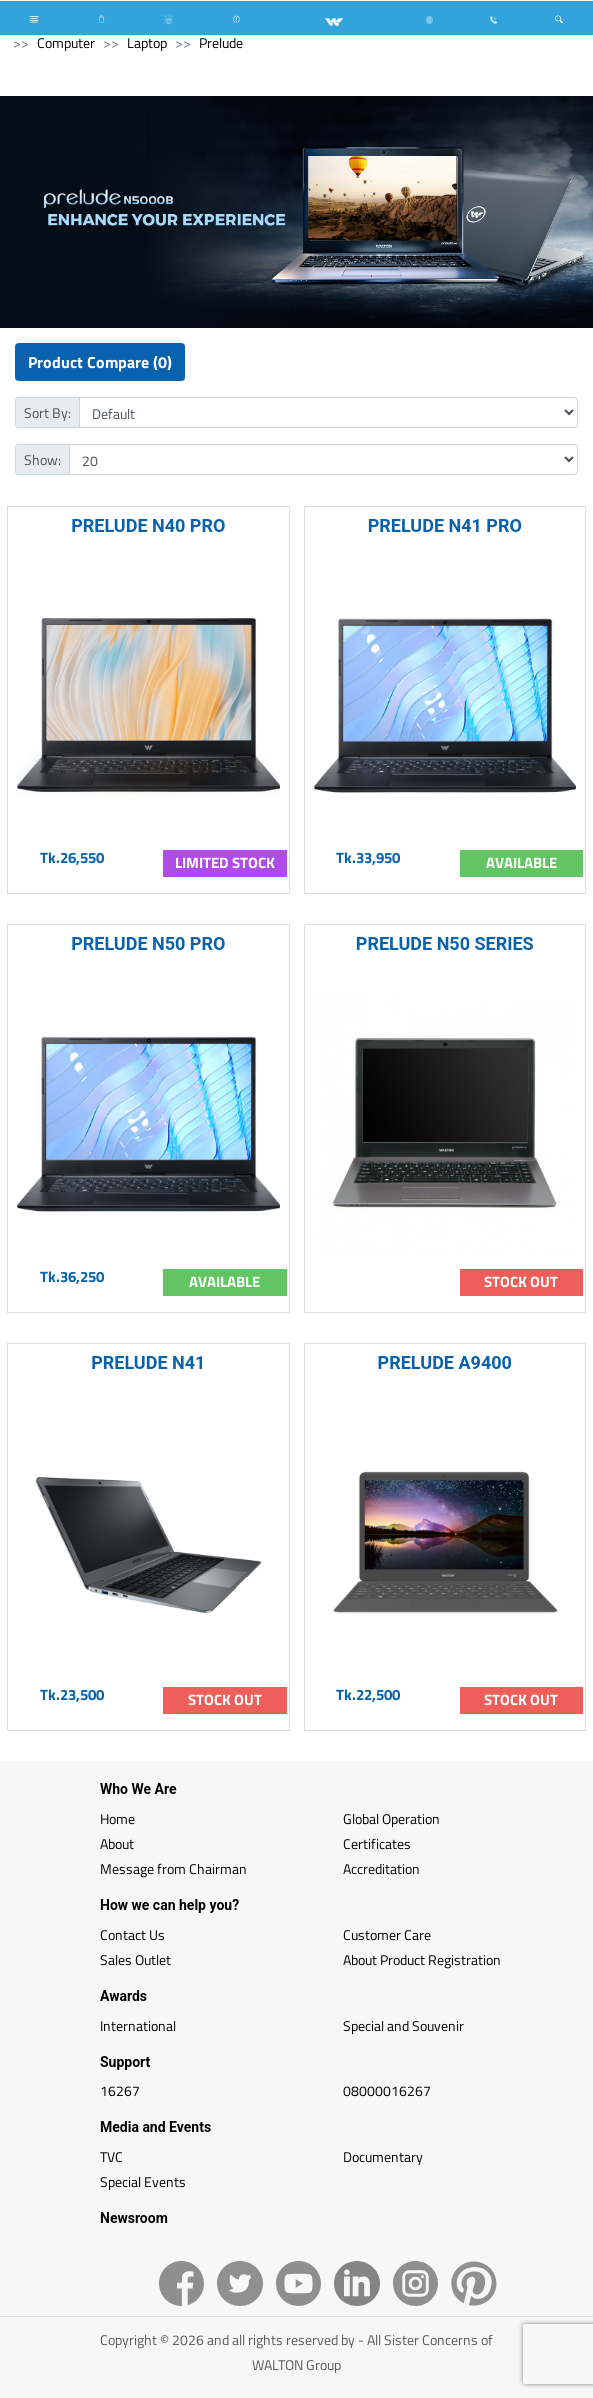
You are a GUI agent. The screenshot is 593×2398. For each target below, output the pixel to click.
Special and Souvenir (403, 2025)
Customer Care (387, 1934)
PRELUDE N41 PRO (445, 525)
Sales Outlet (135, 1959)
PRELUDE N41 (148, 1362)
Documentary (383, 2156)
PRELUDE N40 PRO (148, 525)
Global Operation (391, 1818)
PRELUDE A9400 (445, 1362)
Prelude (221, 42)
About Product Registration (422, 1959)
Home (117, 1818)
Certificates (377, 1843)
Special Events (143, 2181)
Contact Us (132, 1934)
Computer (66, 42)
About (117, 1843)
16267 (120, 2090)
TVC (111, 2156)
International (138, 2025)
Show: (42, 459)
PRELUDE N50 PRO (148, 943)
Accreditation (381, 1868)
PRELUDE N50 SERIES (445, 943)
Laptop (147, 42)
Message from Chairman (173, 1868)
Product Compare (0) (100, 362)
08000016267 (387, 2090)
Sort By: (47, 412)
